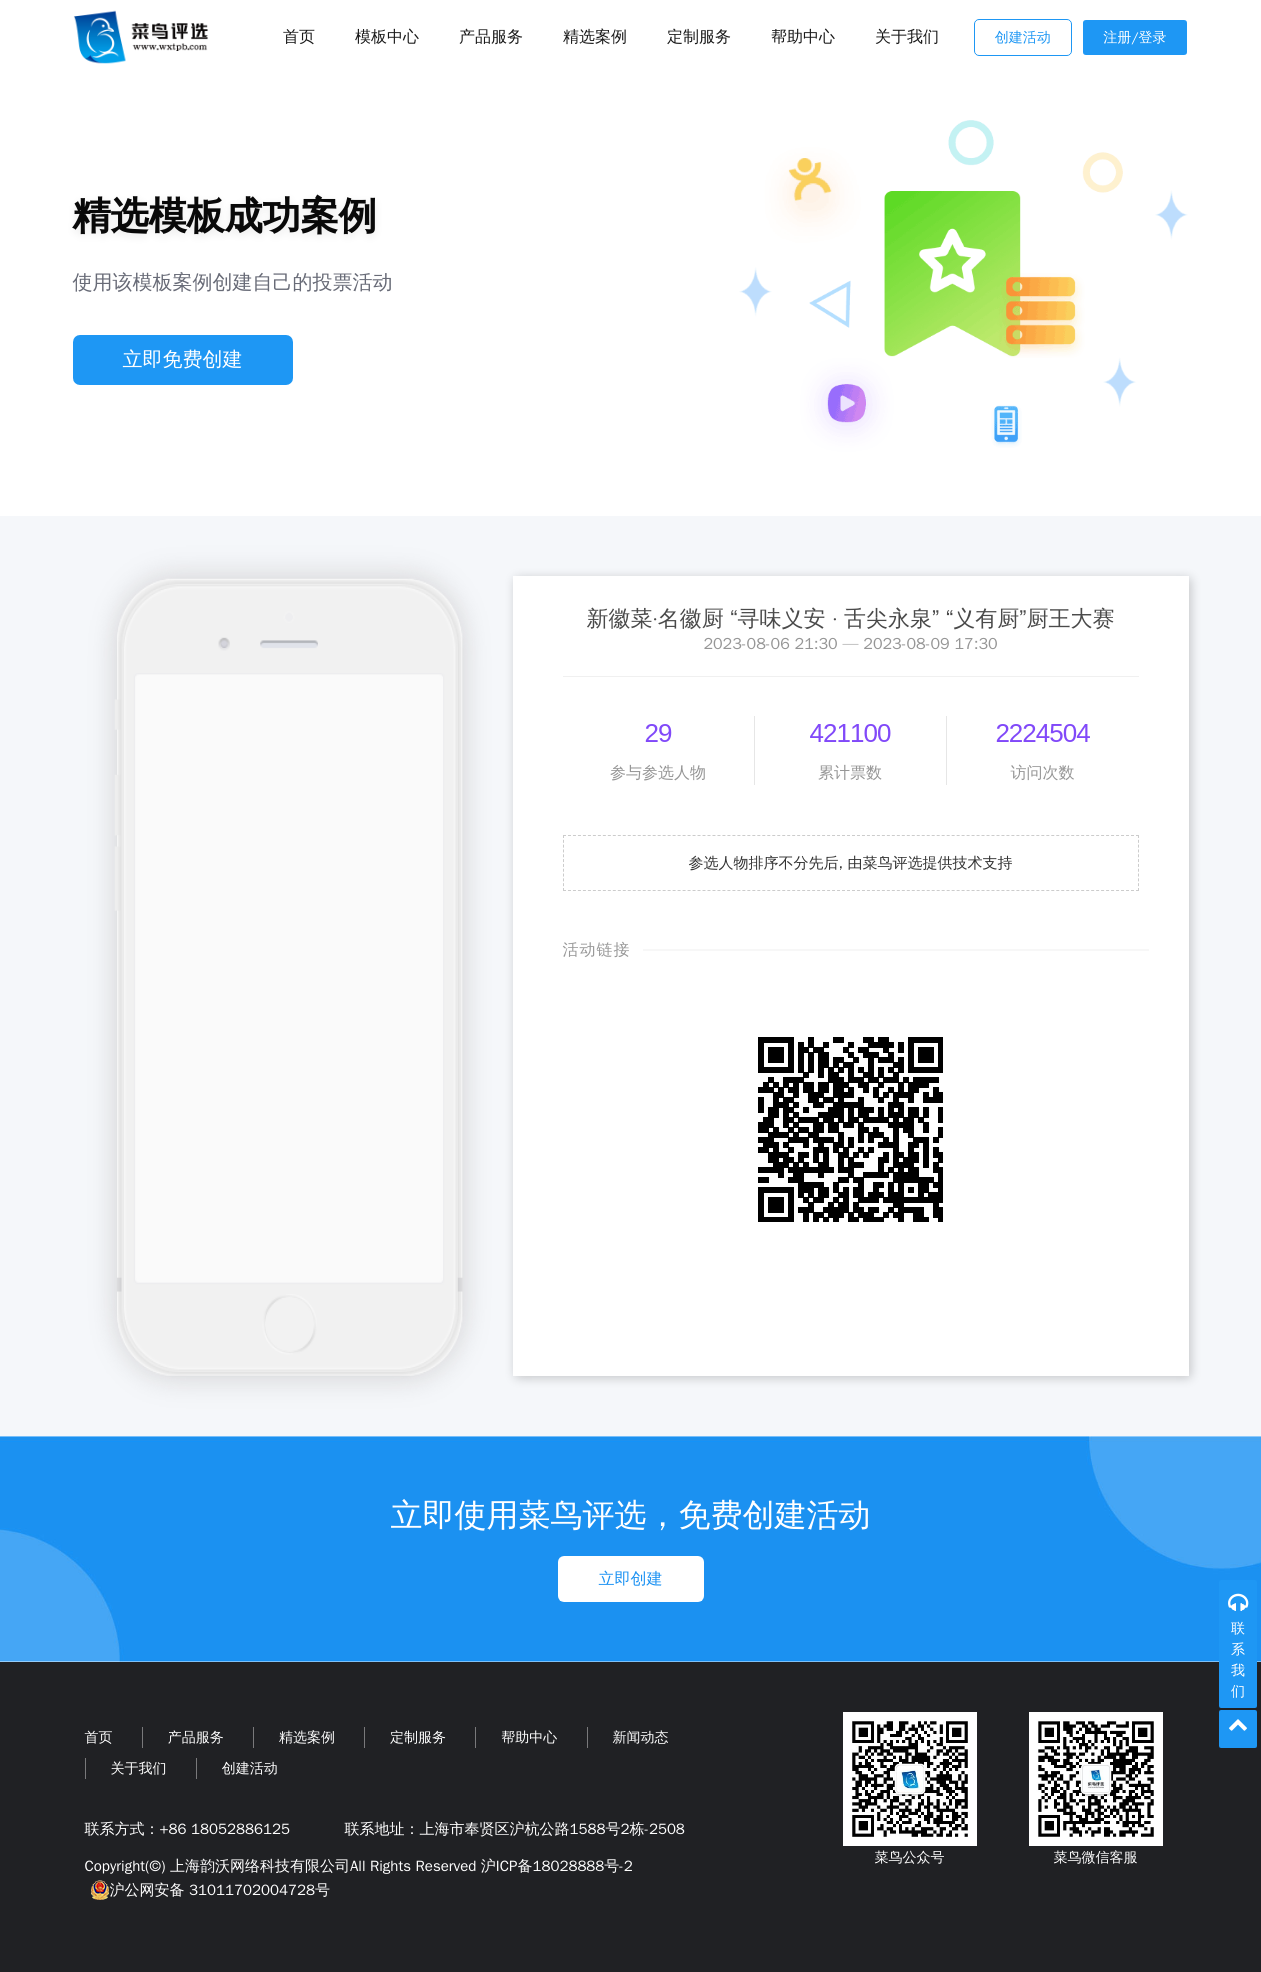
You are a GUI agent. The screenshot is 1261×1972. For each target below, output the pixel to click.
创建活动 (1023, 37)
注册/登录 (1134, 37)
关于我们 (907, 37)
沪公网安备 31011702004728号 (207, 1890)
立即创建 (631, 1579)
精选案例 (595, 37)
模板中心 (387, 37)
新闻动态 (641, 1737)
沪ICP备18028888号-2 (557, 1866)
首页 (99, 1737)
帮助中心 (803, 37)
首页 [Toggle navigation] (299, 37)
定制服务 (699, 37)
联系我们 (1238, 1660)
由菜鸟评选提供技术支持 (930, 863)
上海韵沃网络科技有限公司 (260, 1866)
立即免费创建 (183, 359)
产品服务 (491, 37)
